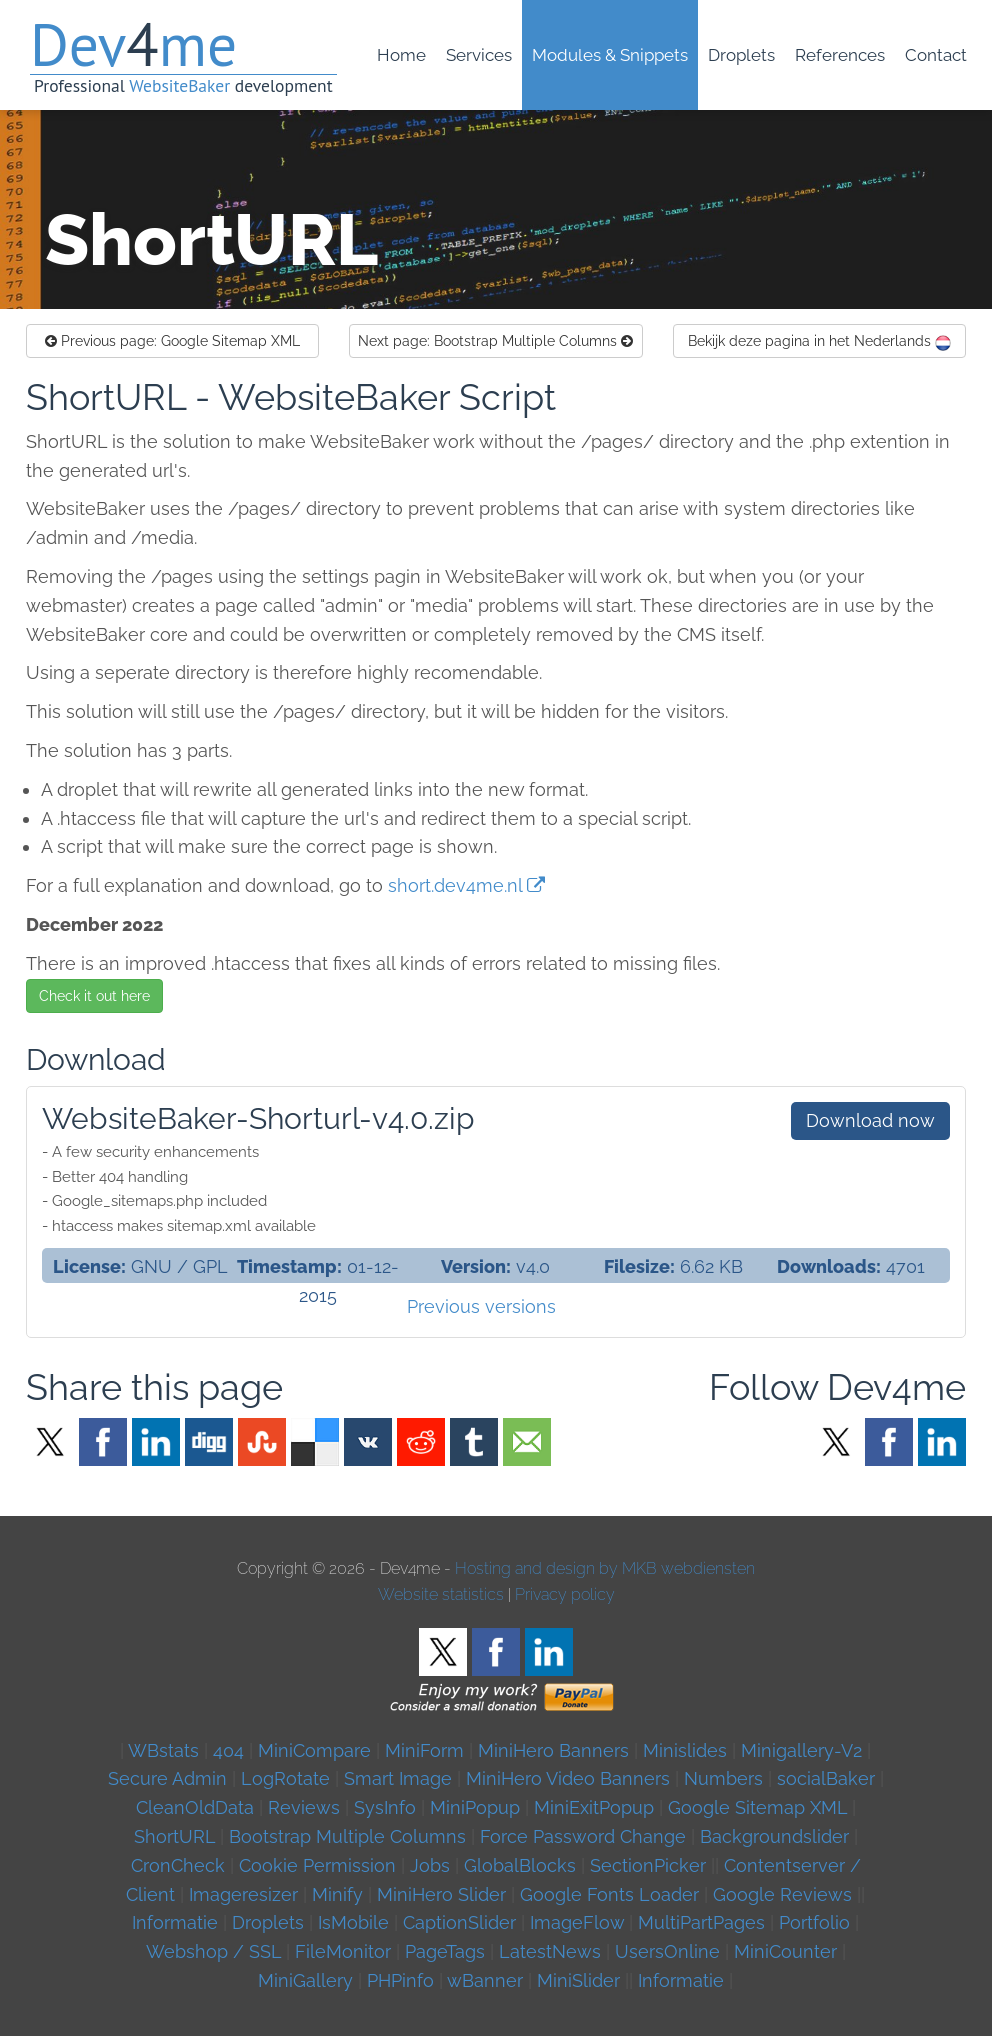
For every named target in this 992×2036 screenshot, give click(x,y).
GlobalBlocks (520, 1865)
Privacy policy (565, 1594)
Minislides (685, 1750)
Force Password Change (583, 1836)
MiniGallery (305, 1980)
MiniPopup (475, 1807)
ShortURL (174, 1836)
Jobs (430, 1865)
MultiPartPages (701, 1922)
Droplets (268, 1922)
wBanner (485, 1980)
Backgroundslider (774, 1836)
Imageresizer (243, 1894)
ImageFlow (577, 1922)
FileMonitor (343, 1951)
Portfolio (814, 1922)
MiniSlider (578, 1980)
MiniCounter (785, 1951)
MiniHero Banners (553, 1750)
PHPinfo (400, 1980)
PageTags (445, 1951)
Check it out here (94, 996)
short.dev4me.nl (455, 885)
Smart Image (398, 1778)
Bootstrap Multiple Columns (495, 341)
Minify (337, 1894)
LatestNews (550, 1951)
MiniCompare (314, 1750)
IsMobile (353, 1922)
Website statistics (441, 1594)
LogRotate (285, 1778)
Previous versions (481, 1306)
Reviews (304, 1807)
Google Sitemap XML (172, 341)
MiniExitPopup (594, 1807)
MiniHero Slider (441, 1894)
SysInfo (385, 1807)
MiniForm (424, 1750)
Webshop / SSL (213, 1951)
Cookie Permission (317, 1865)
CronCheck (178, 1865)
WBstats (166, 1750)
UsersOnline (667, 1951)
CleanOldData (195, 1807)
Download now (870, 1120)
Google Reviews (782, 1894)
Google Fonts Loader (609, 1894)
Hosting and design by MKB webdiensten (605, 1568)
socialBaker (826, 1778)
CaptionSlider (459, 1922)
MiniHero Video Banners (568, 1778)
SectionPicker (648, 1865)
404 (228, 1750)
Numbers (723, 1778)
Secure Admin (167, 1778)
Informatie (175, 1922)
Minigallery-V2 (801, 1750)
